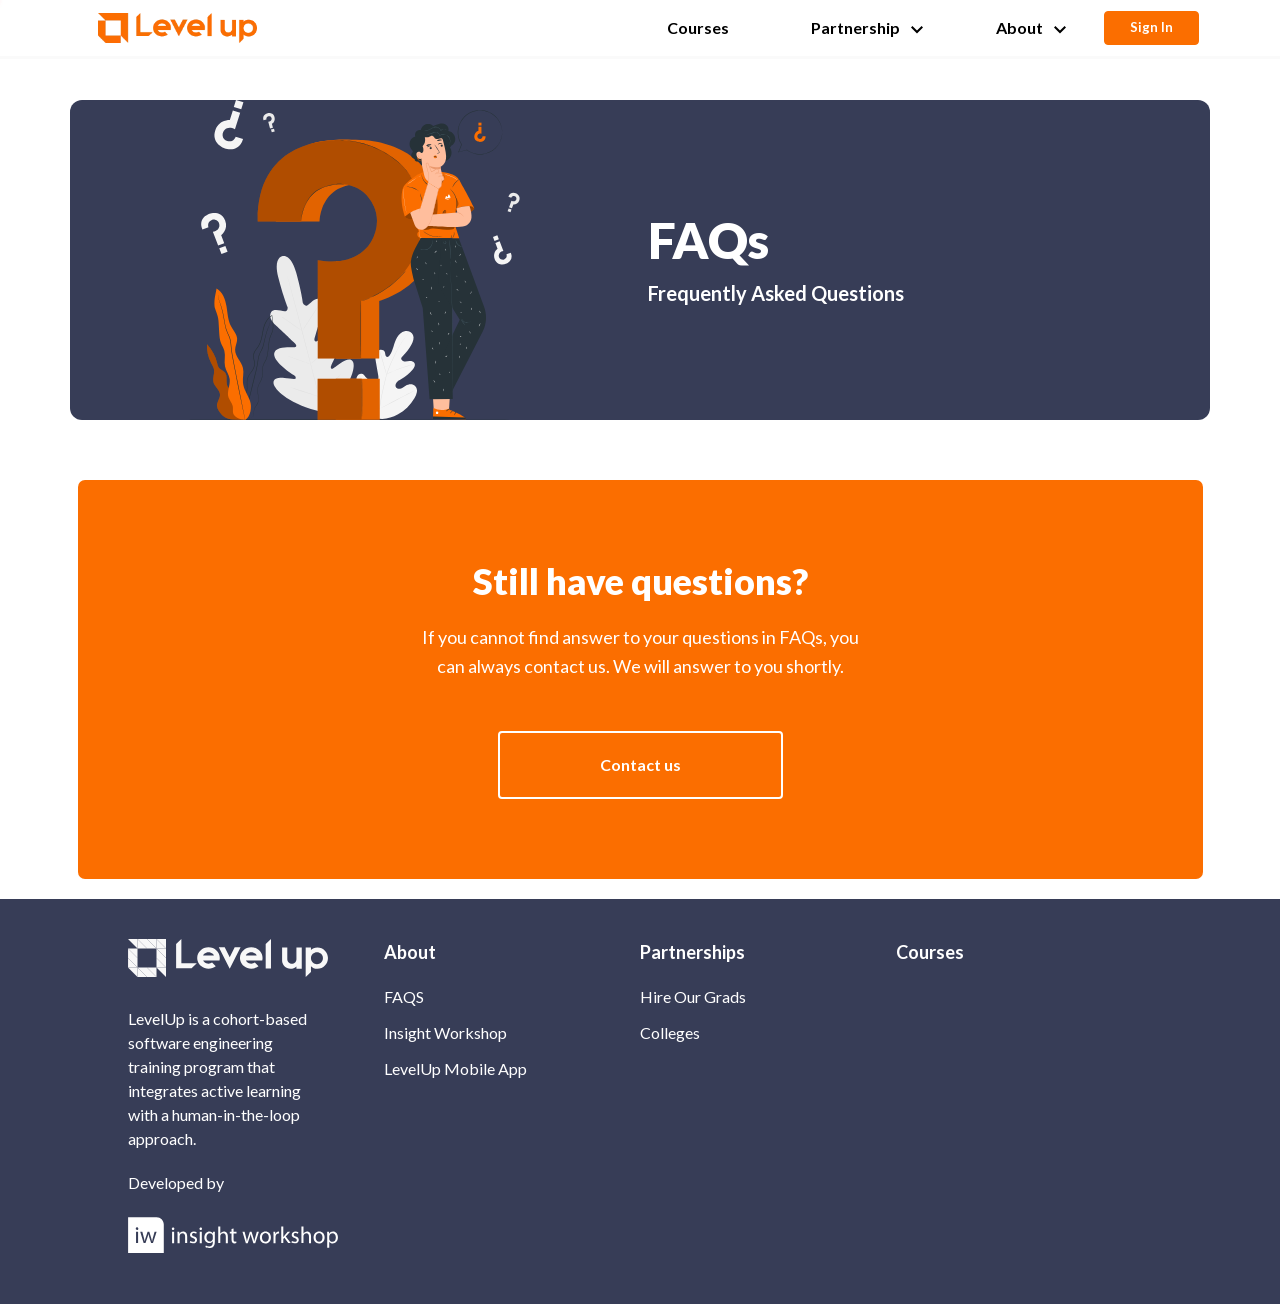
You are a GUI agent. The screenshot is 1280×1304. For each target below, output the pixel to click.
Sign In (1151, 27)
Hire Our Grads (693, 996)
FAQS (404, 996)
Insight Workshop (445, 1032)
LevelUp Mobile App (455, 1068)
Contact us (640, 764)
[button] (703, 28)
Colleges (670, 1032)
